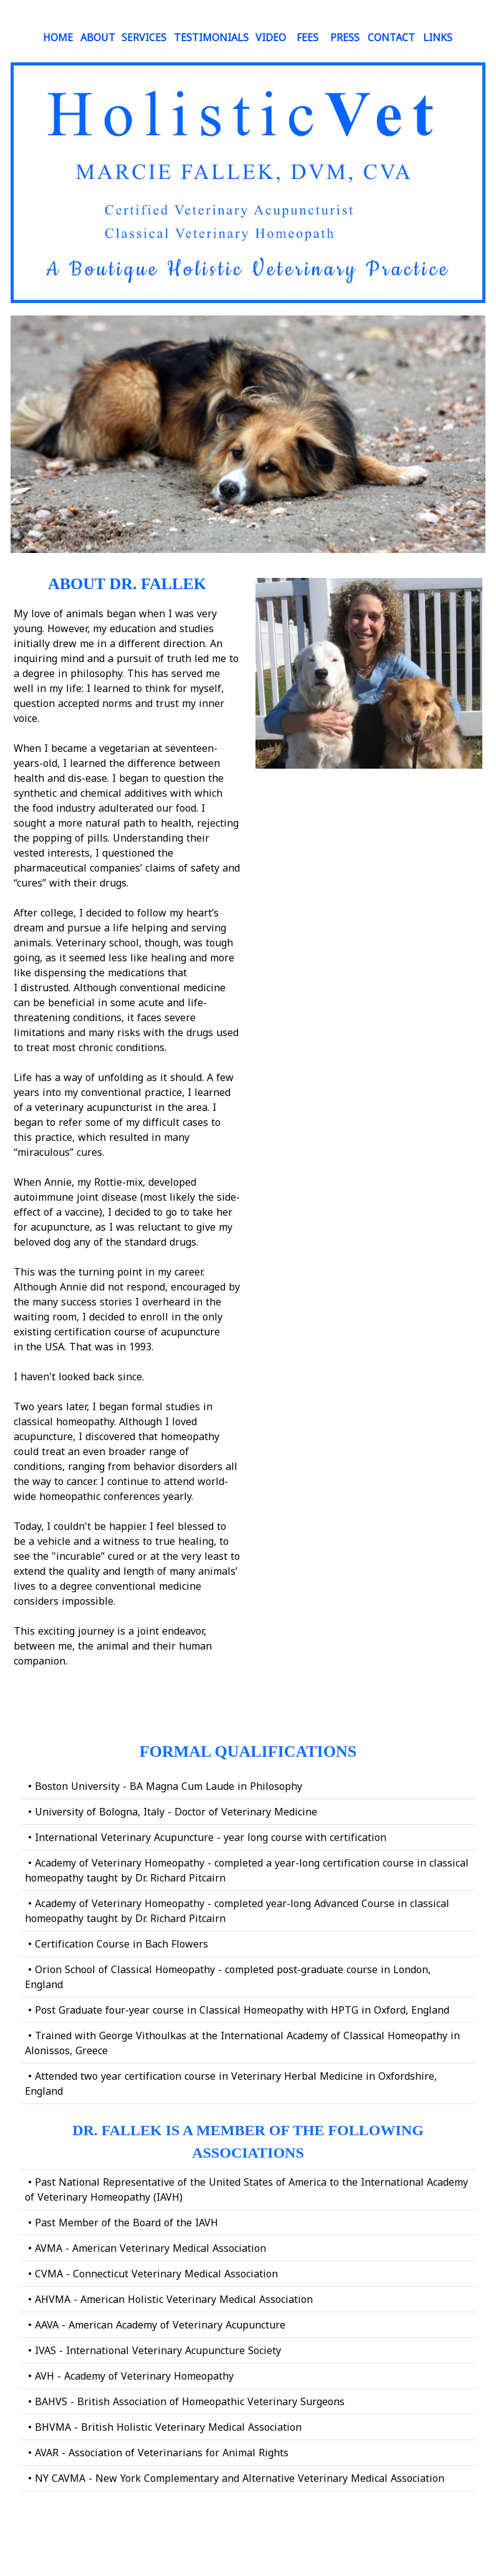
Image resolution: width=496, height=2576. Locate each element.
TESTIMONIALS (211, 37)
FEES (307, 37)
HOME (58, 37)
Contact (391, 37)
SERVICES (144, 37)
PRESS (345, 37)
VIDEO (270, 37)
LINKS (437, 37)
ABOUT (97, 37)
